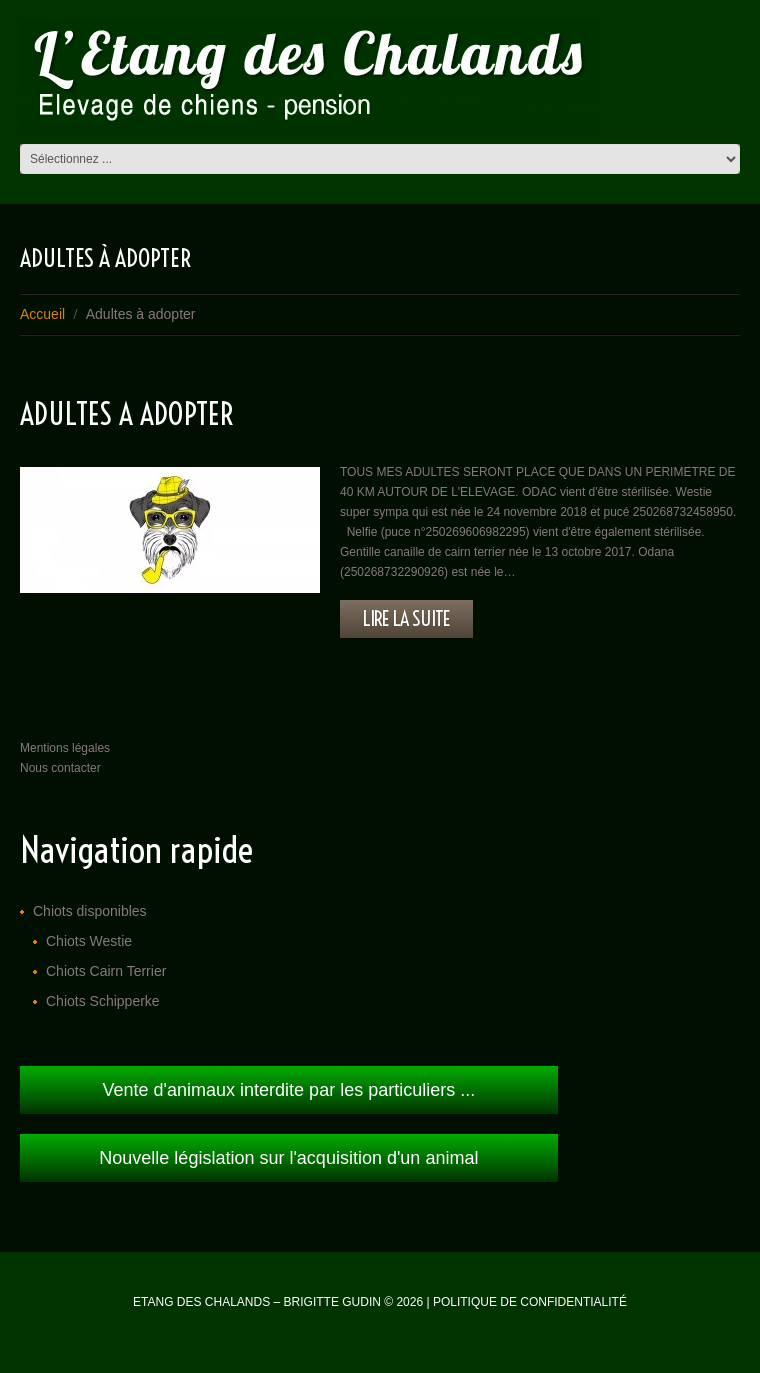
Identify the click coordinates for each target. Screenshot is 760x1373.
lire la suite (406, 618)
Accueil (42, 314)
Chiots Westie (89, 941)
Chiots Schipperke (103, 1001)
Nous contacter (60, 768)
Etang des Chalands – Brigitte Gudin (257, 1302)
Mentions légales (65, 748)
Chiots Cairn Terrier (106, 971)
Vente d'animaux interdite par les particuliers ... (289, 1090)
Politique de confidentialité (530, 1302)
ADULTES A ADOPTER (127, 414)
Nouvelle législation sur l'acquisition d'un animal (288, 1158)
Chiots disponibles (90, 911)
